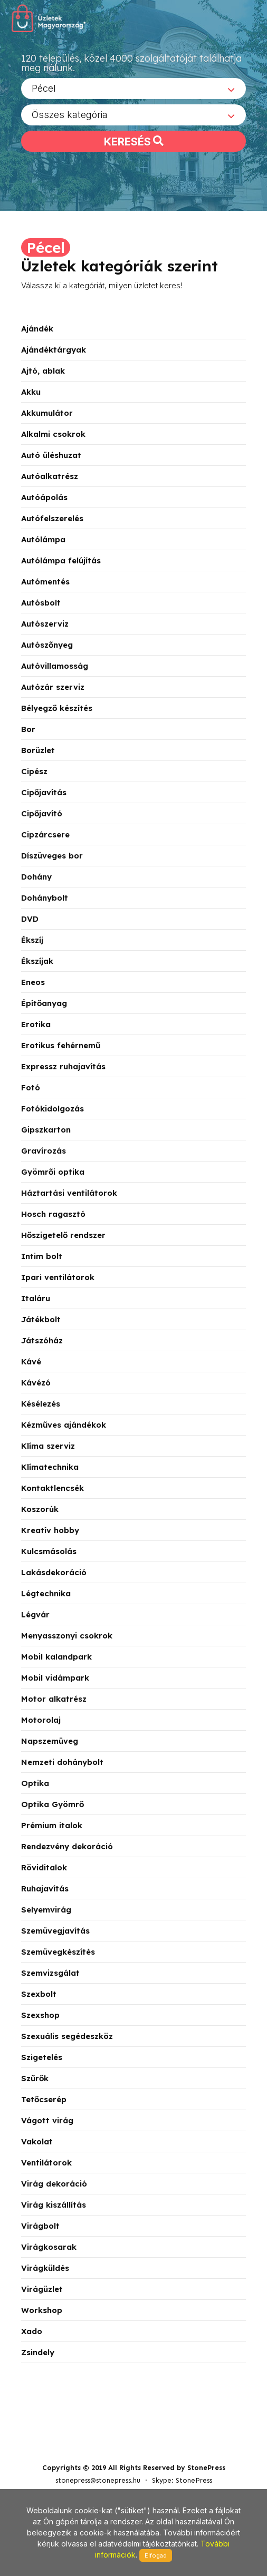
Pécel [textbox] (44, 91)
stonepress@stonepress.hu (97, 2434)
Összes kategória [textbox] (70, 118)
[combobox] (133, 92)
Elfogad (156, 2555)
